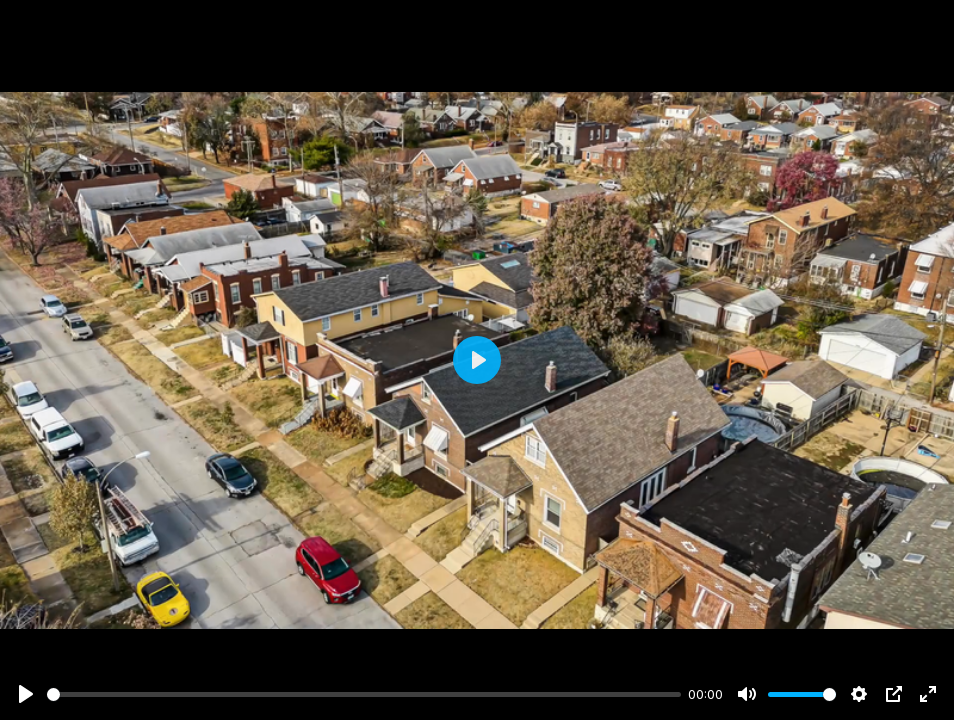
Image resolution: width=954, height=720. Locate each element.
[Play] (26, 694)
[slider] (364, 694)
